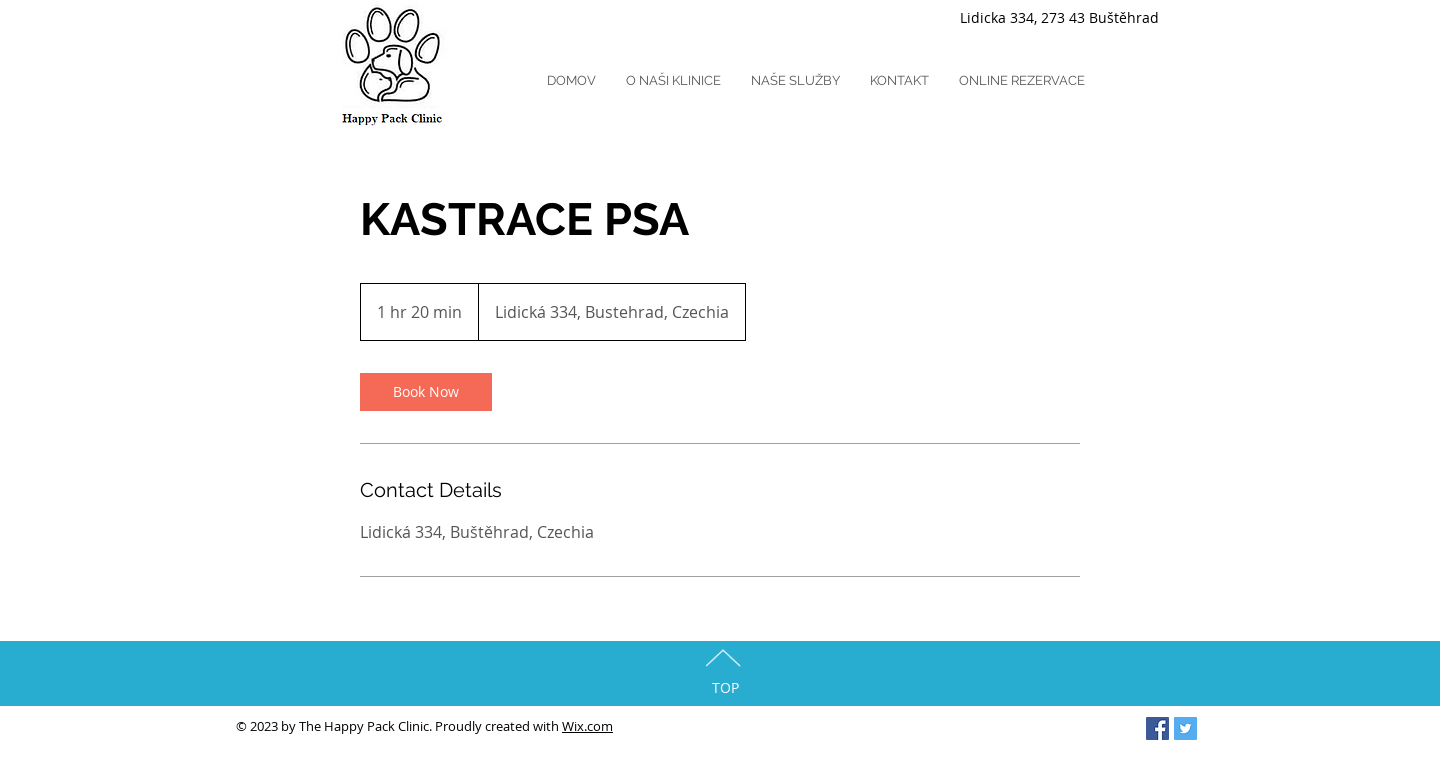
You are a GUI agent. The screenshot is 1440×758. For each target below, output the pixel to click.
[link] (426, 392)
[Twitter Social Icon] (1185, 728)
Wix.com (587, 726)
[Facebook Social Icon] (1157, 728)
